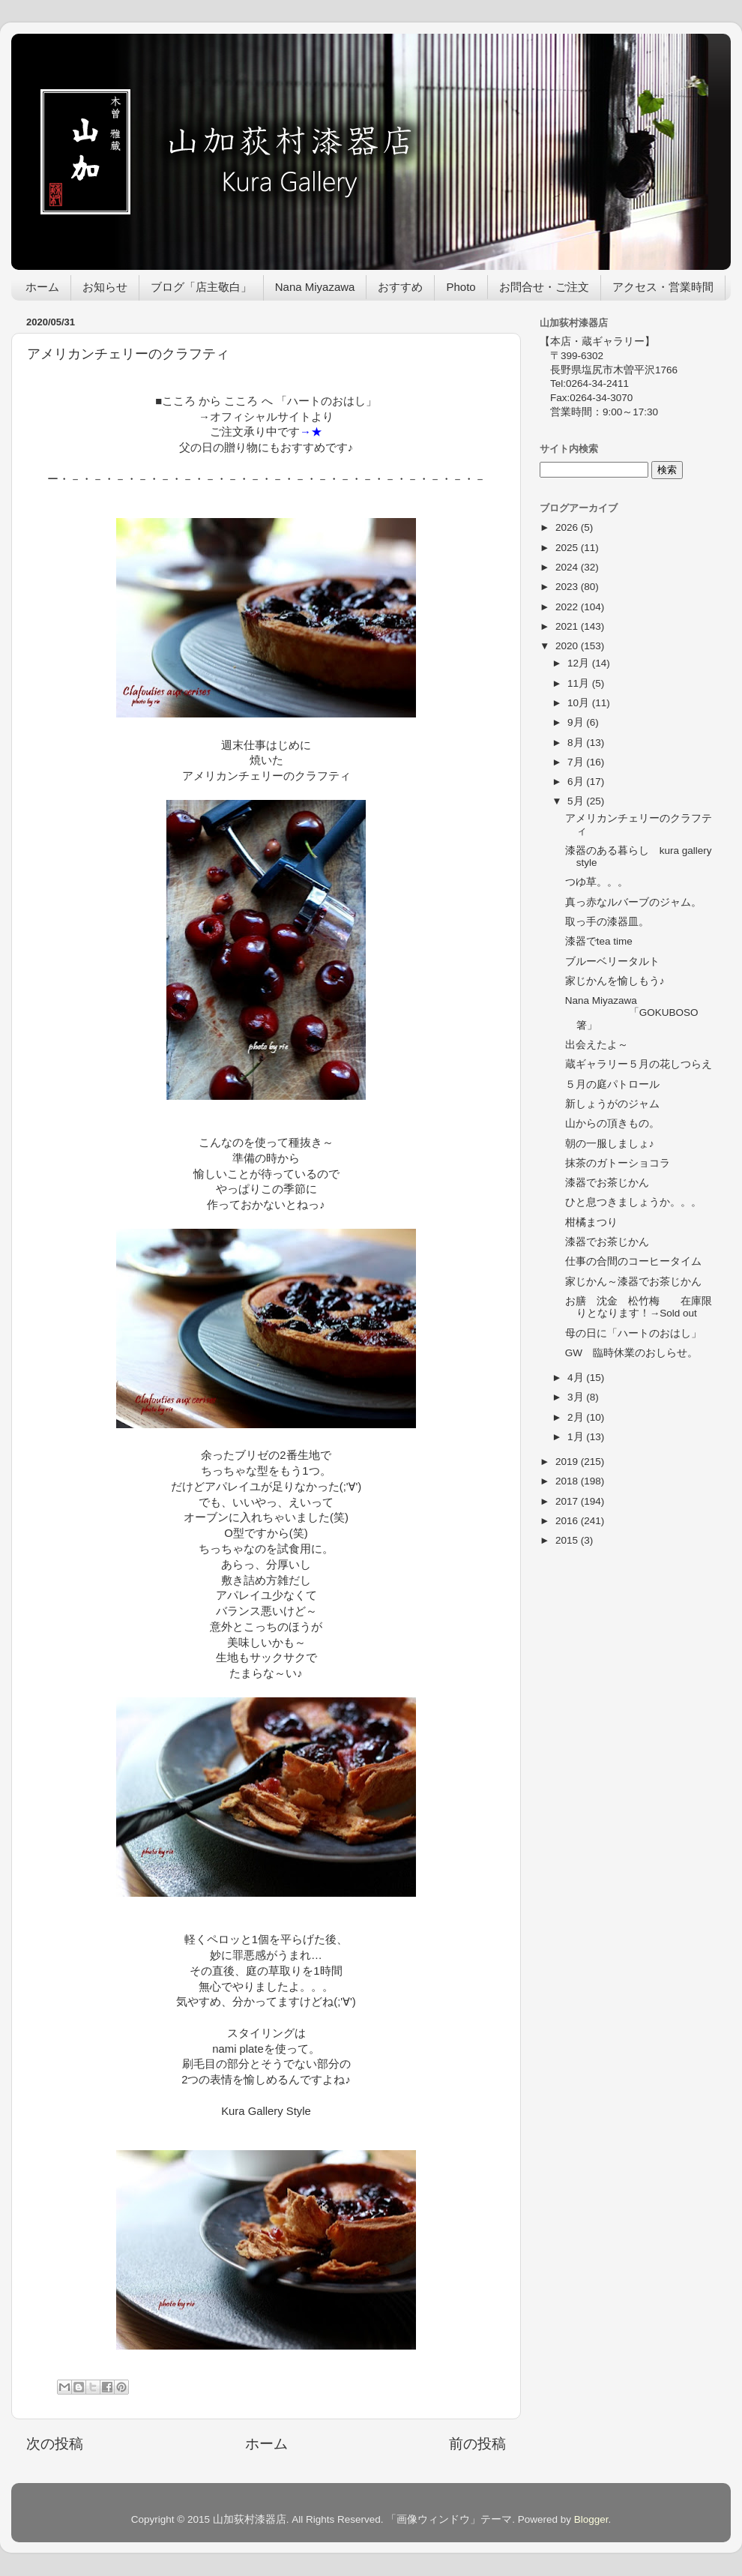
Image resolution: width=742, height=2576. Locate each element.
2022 (568, 607)
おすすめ (400, 286)
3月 (576, 1397)
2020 (568, 645)
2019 (568, 1461)
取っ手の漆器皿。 (607, 921)
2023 (568, 586)
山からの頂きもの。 (612, 1123)
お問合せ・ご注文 (544, 286)
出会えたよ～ (596, 1044)
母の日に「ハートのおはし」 (633, 1333)
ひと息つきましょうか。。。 (633, 1202)
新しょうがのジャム (612, 1104)
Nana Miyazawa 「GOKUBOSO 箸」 (637, 1012)
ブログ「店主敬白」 (201, 286)
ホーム (42, 286)
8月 (576, 742)
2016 (568, 1520)
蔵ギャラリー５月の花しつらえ (638, 1064)
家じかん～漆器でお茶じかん (633, 1281)
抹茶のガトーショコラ (617, 1163)
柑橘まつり (591, 1222)
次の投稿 (54, 2444)
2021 (568, 626)
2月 (576, 1417)
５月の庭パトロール (612, 1084)
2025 (568, 547)
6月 (576, 781)
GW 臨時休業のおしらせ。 (631, 1352)
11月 (579, 683)
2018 (568, 1481)
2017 (568, 1501)
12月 (579, 663)
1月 (576, 1436)
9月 (576, 722)
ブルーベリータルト (612, 961)
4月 (576, 1377)
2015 (568, 1540)
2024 (568, 567)
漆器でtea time (599, 941)
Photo (460, 286)
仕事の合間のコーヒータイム (633, 1261)
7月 (576, 762)
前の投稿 (477, 2444)
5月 (576, 801)
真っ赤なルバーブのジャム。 (633, 902)
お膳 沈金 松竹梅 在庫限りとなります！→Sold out (638, 1307)
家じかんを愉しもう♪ (615, 981)
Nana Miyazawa (315, 286)
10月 (579, 702)
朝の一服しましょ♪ (609, 1143)
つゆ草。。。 (596, 882)
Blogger (591, 2519)
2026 (568, 527)
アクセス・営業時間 (663, 286)
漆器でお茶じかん (607, 1182)
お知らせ (104, 286)
